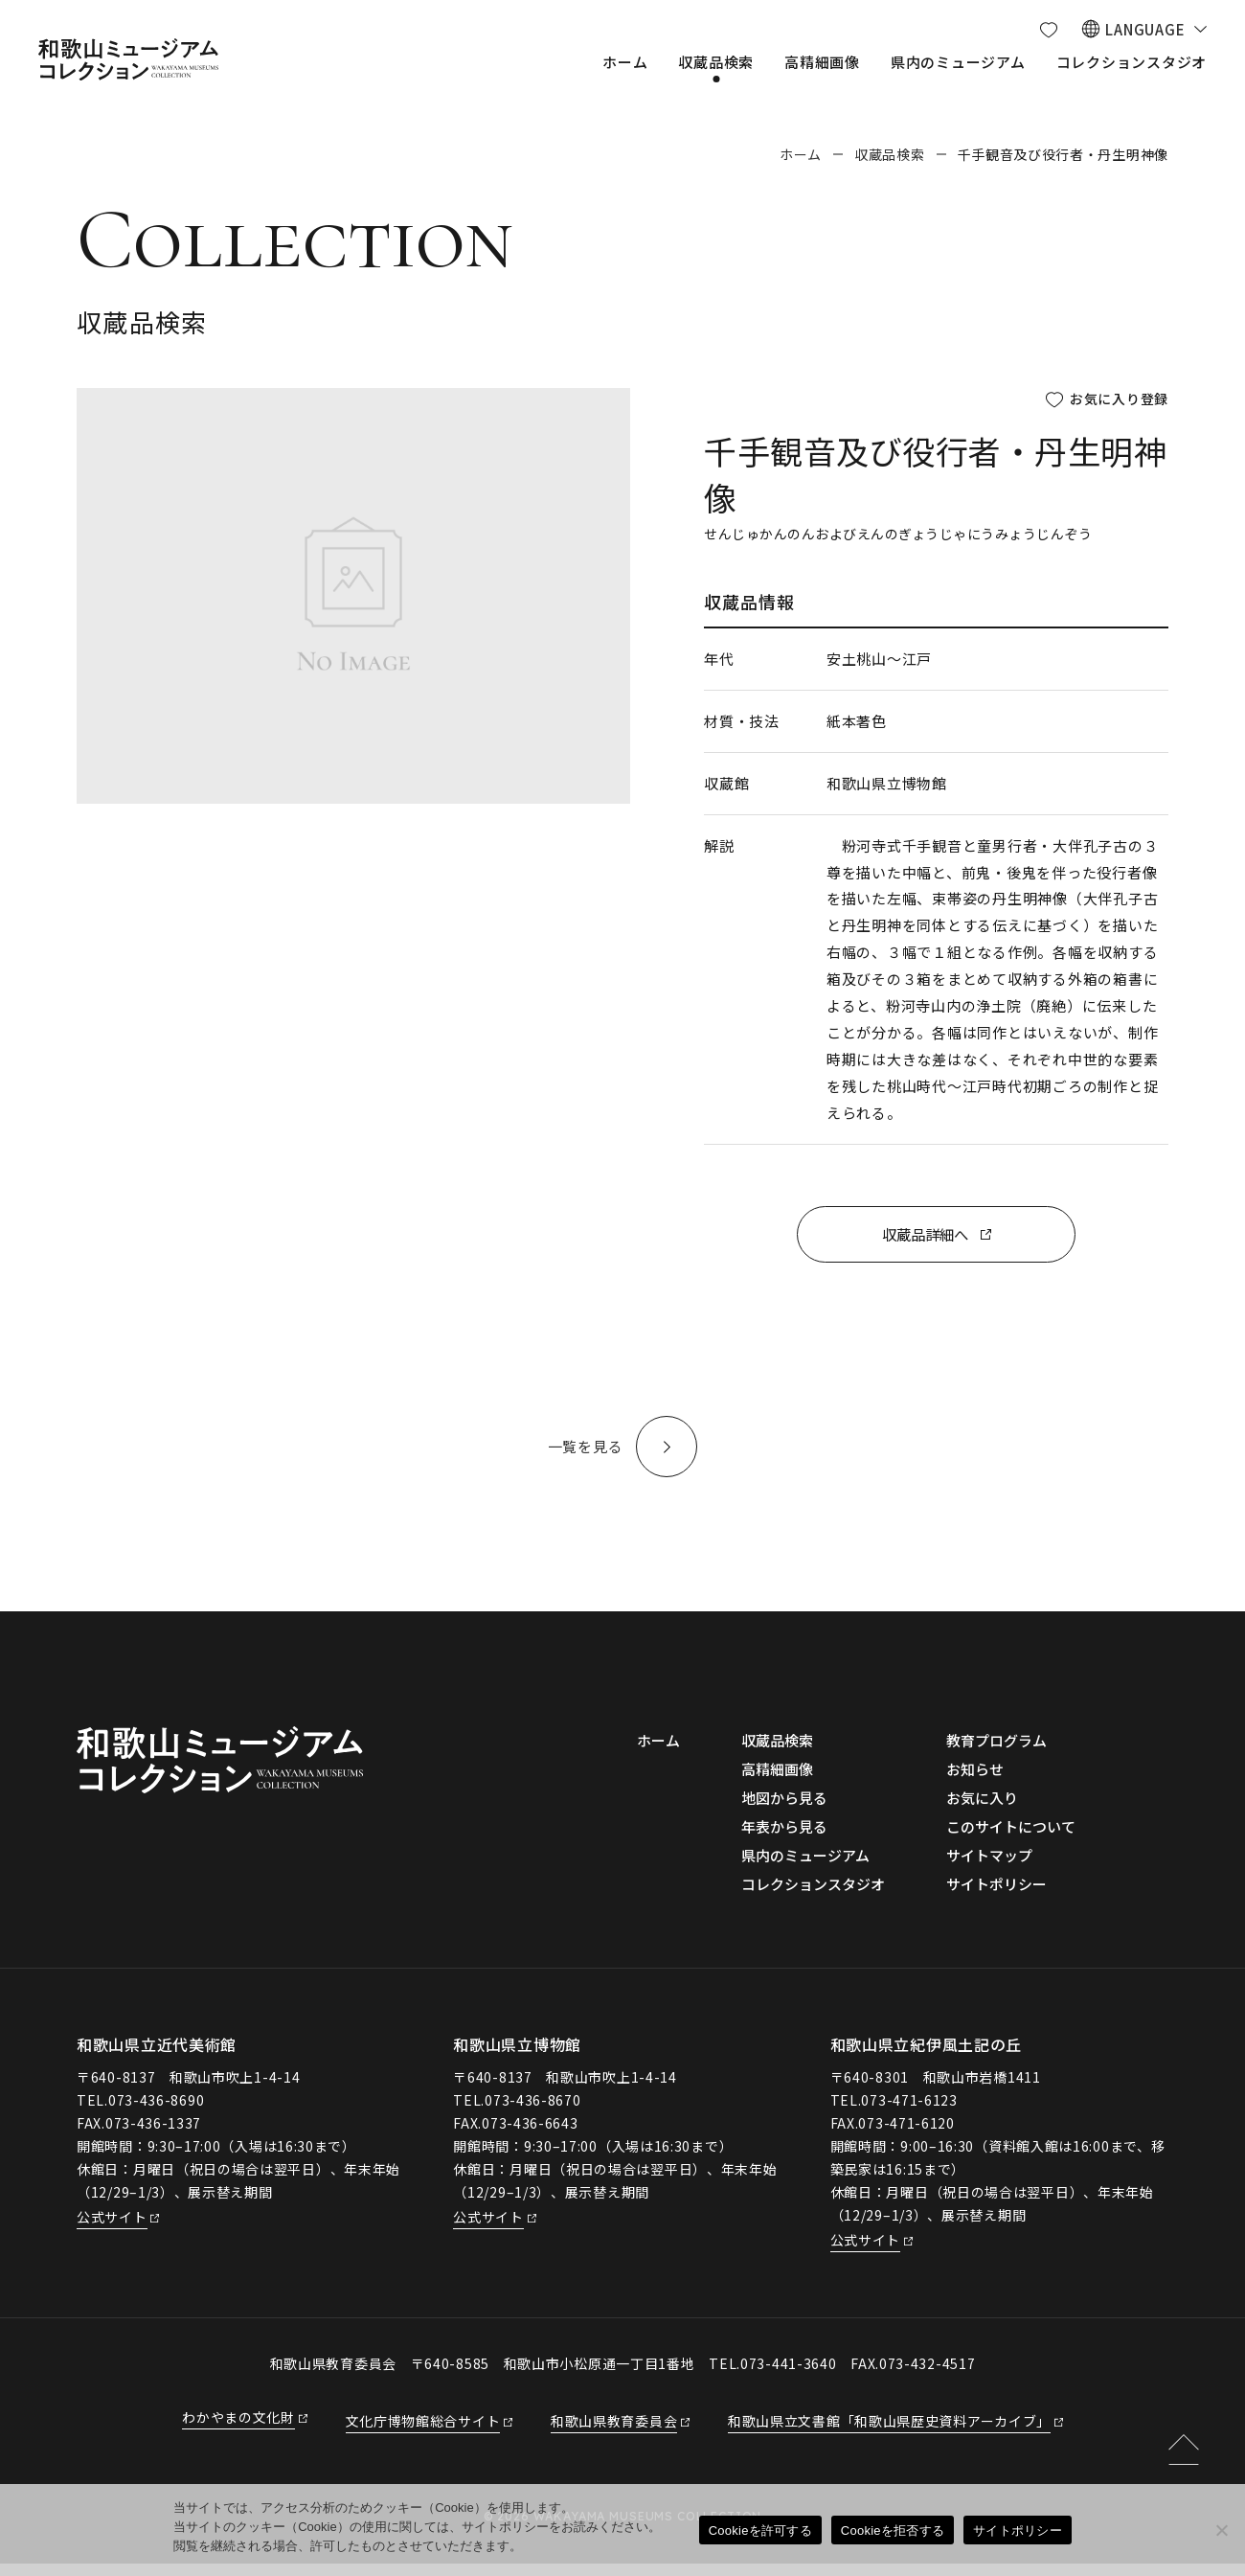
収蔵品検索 (889, 154)
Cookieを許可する (760, 2530)
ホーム (801, 154)
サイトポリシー (1017, 2530)
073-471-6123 (909, 2112)
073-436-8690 (156, 2112)
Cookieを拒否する (892, 2530)
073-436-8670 (532, 2112)
